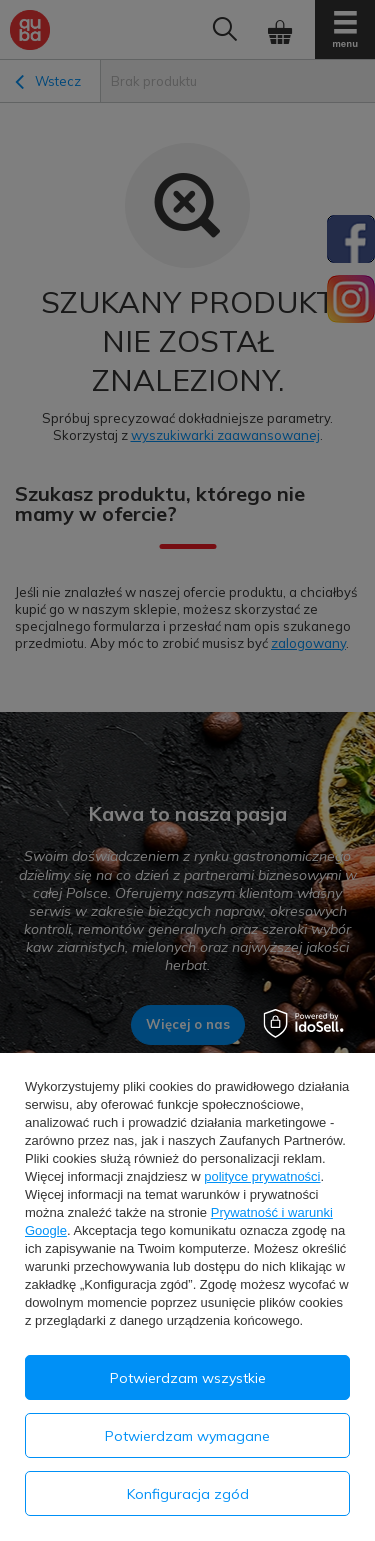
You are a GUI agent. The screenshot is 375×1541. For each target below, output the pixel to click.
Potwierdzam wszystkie (188, 1378)
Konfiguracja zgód (188, 1494)
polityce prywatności (262, 1176)
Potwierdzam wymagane (187, 1436)
